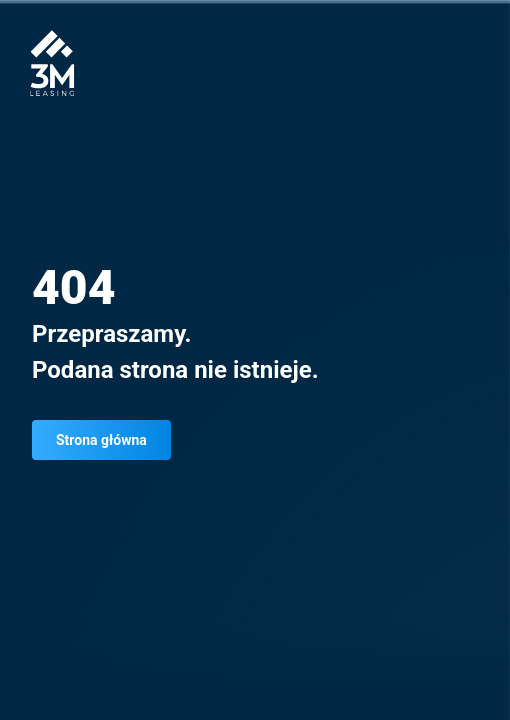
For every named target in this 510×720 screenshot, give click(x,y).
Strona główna (101, 440)
